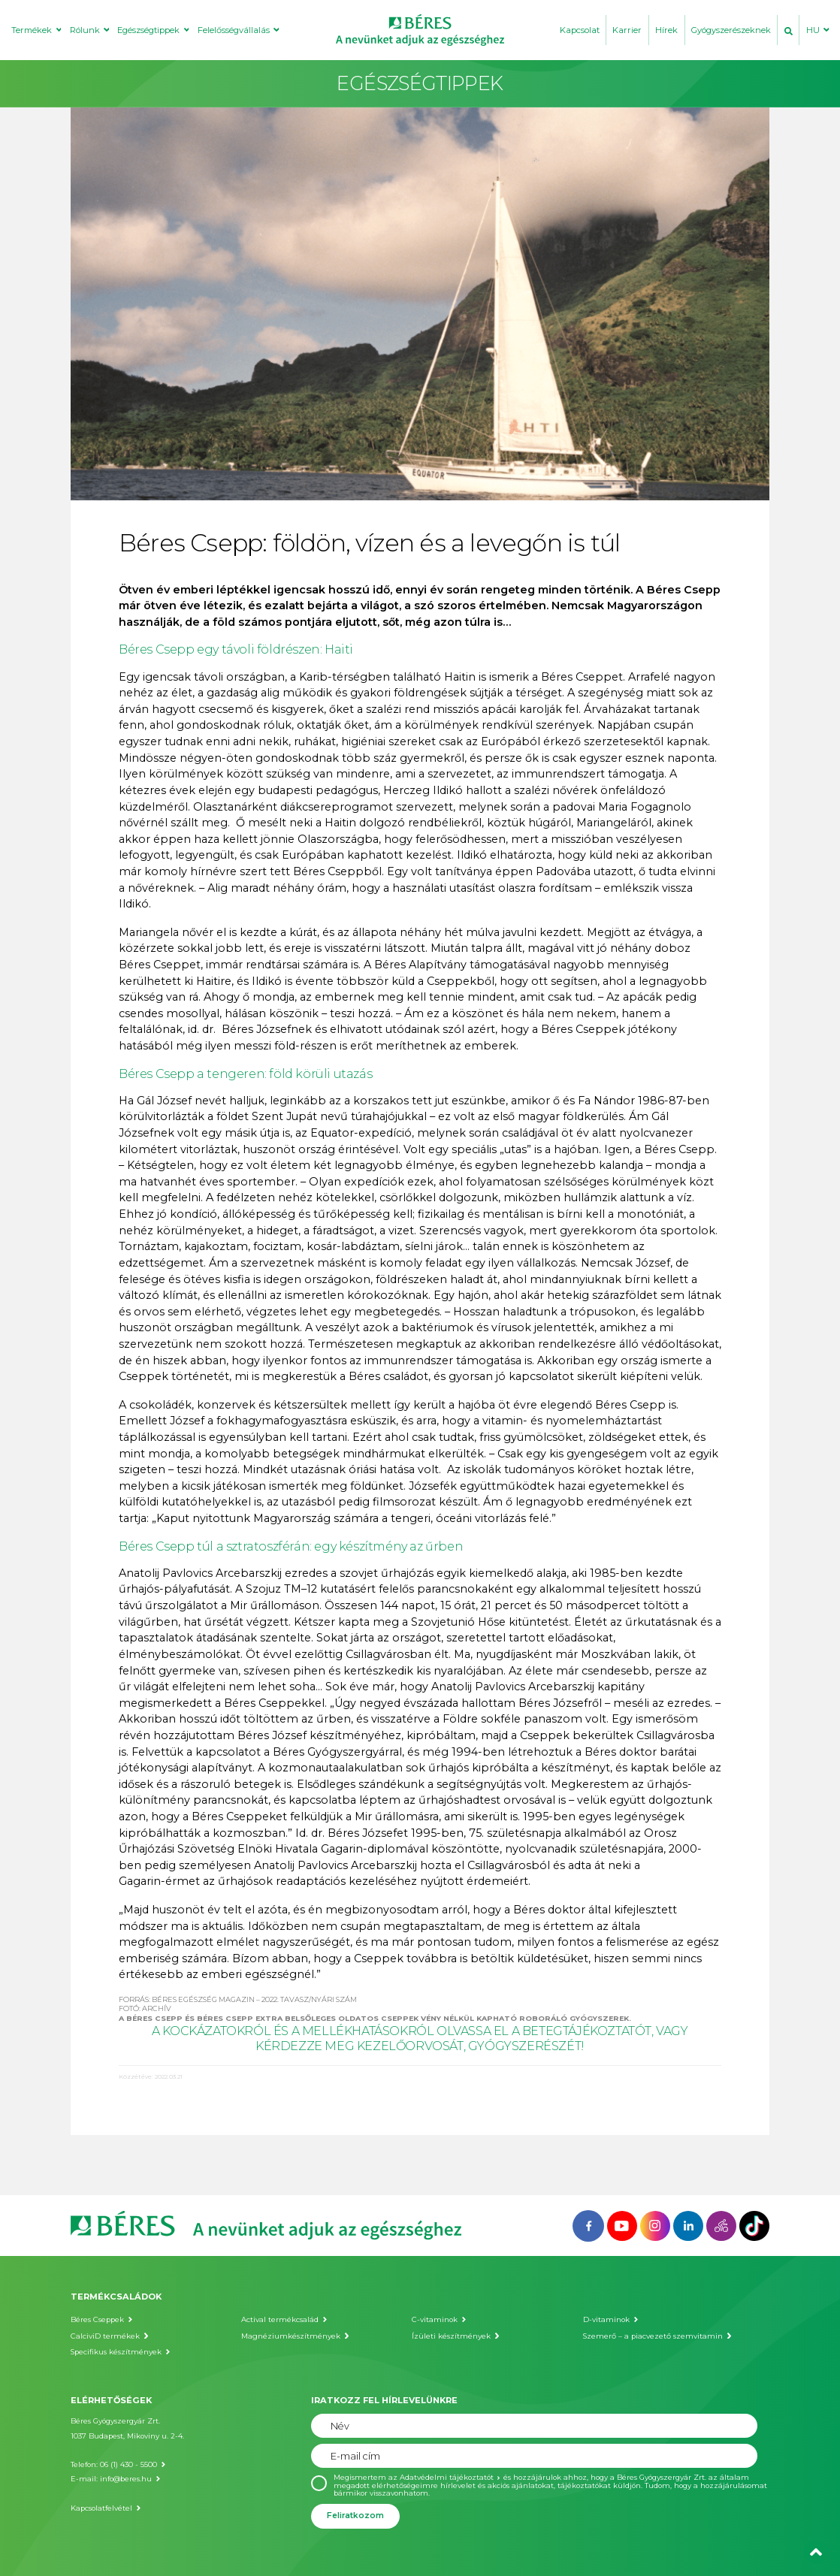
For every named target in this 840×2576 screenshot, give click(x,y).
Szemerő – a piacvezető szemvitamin (653, 2336)
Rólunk (85, 30)
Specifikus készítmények (116, 2352)
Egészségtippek (148, 30)
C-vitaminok (434, 2319)
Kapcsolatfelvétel (101, 2508)
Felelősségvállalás (234, 30)
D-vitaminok (606, 2319)
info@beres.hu (126, 2479)
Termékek (31, 30)
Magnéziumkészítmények (290, 2336)
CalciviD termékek (105, 2336)
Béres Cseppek (97, 2319)
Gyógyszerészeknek (731, 30)
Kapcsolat (580, 30)
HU (813, 30)
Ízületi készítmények (451, 2336)
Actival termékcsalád (280, 2319)
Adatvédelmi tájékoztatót (447, 2477)
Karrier (627, 30)
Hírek (666, 30)
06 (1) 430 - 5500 (128, 2464)
